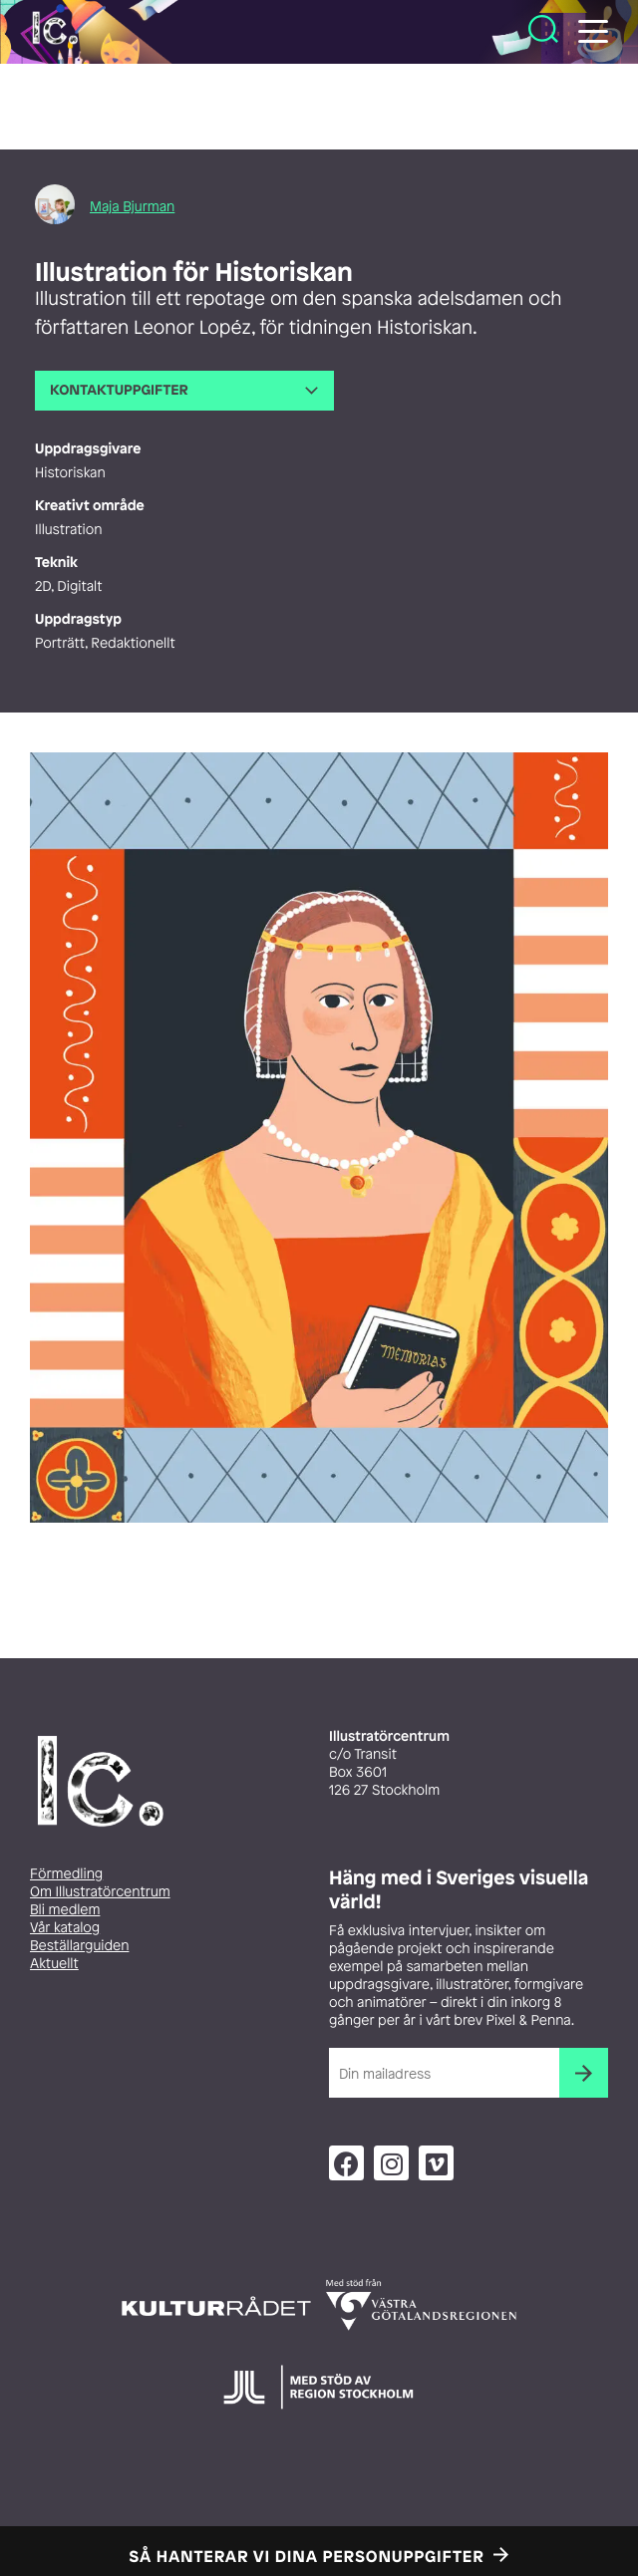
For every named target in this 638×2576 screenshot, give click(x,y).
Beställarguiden (79, 1945)
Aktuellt (54, 1963)
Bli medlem (65, 1909)
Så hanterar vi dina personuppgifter (307, 2556)
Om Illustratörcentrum (100, 1891)
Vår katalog (65, 1927)
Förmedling (66, 1873)
